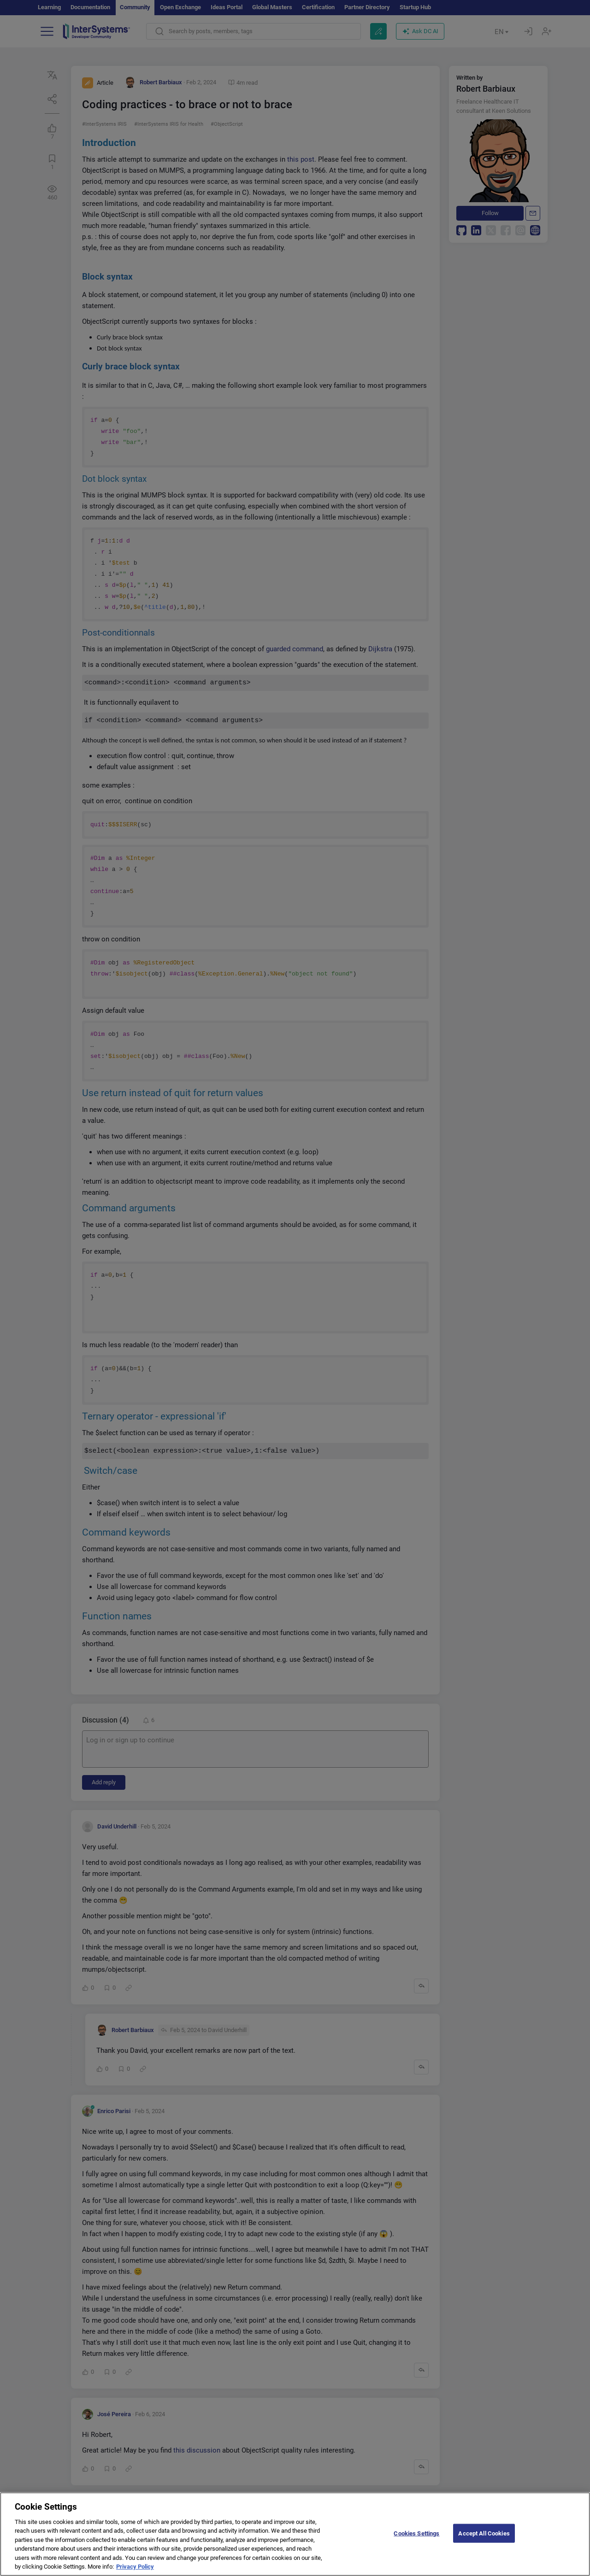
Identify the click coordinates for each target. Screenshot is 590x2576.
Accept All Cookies (483, 2539)
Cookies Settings (416, 2539)
